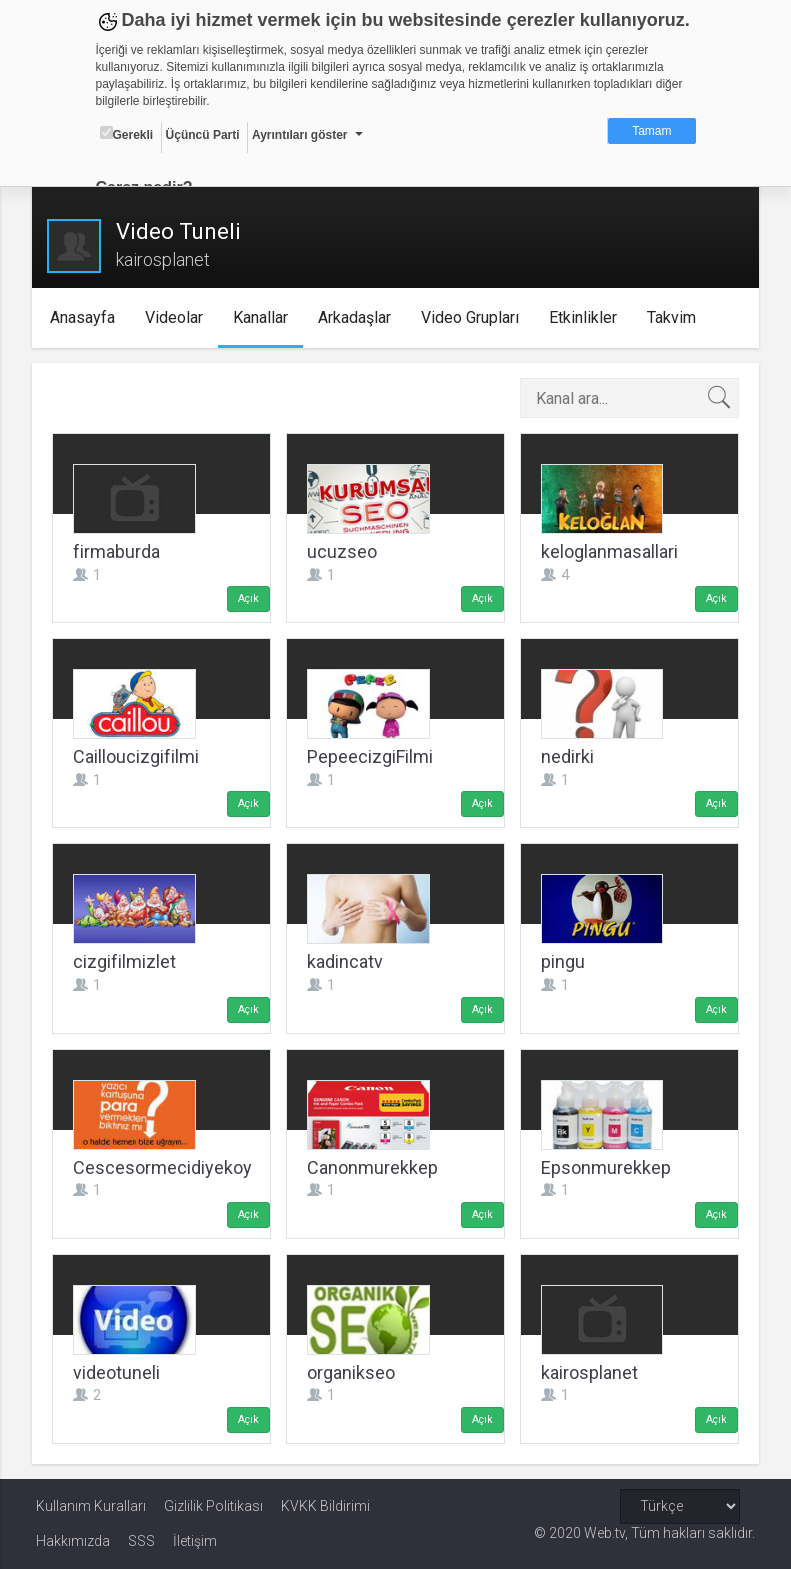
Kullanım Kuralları (91, 1506)
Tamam (651, 131)
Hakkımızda (73, 1541)
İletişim (195, 1541)
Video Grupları (473, 317)
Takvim (674, 317)
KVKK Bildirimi (325, 1506)
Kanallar (263, 317)
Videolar (177, 317)
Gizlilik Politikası (213, 1506)
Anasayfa (85, 317)
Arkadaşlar (357, 317)
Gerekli (127, 134)
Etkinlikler (586, 317)
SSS (141, 1541)
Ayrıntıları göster (300, 135)
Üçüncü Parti (203, 135)
